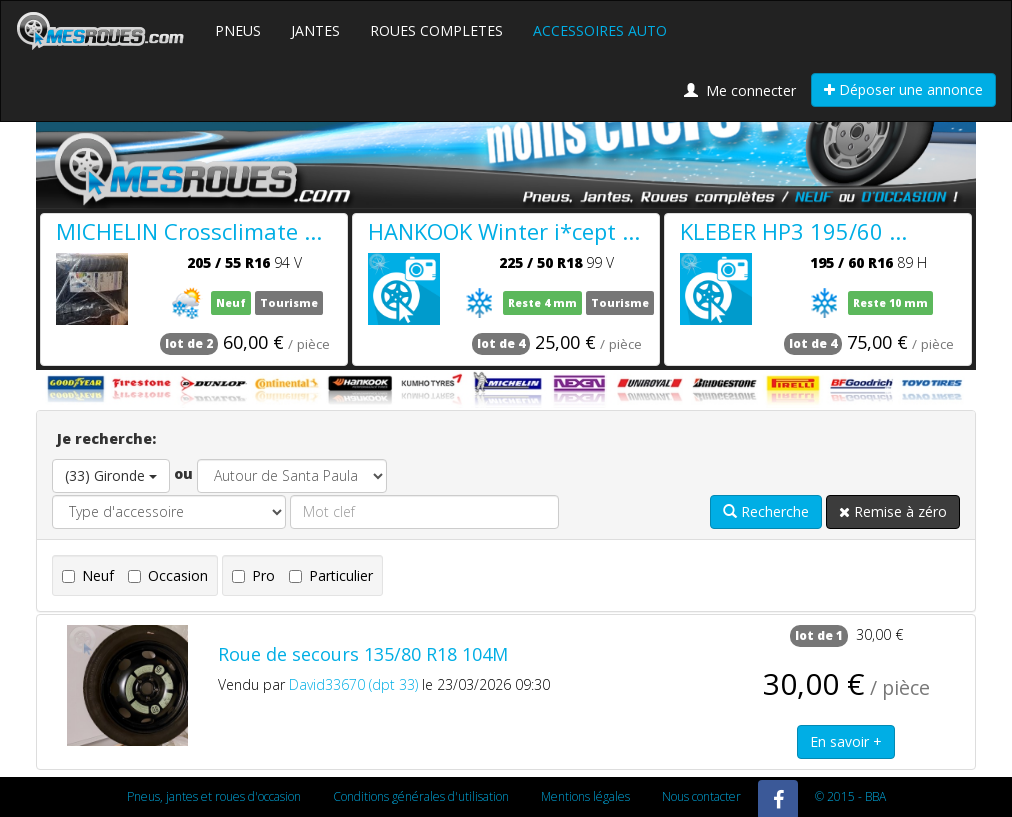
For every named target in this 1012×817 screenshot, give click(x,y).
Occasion (168, 575)
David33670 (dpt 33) (353, 684)
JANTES (315, 30)
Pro (253, 575)
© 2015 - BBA (850, 796)
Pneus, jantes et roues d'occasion (214, 796)
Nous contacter (701, 796)
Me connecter (740, 90)
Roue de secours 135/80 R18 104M (363, 654)
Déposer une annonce (903, 89)
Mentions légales (585, 796)
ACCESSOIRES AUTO (600, 30)
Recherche (766, 511)
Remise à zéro (893, 511)
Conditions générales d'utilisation (421, 796)
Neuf (88, 575)
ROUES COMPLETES (436, 30)
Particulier (331, 575)
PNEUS (238, 30)
